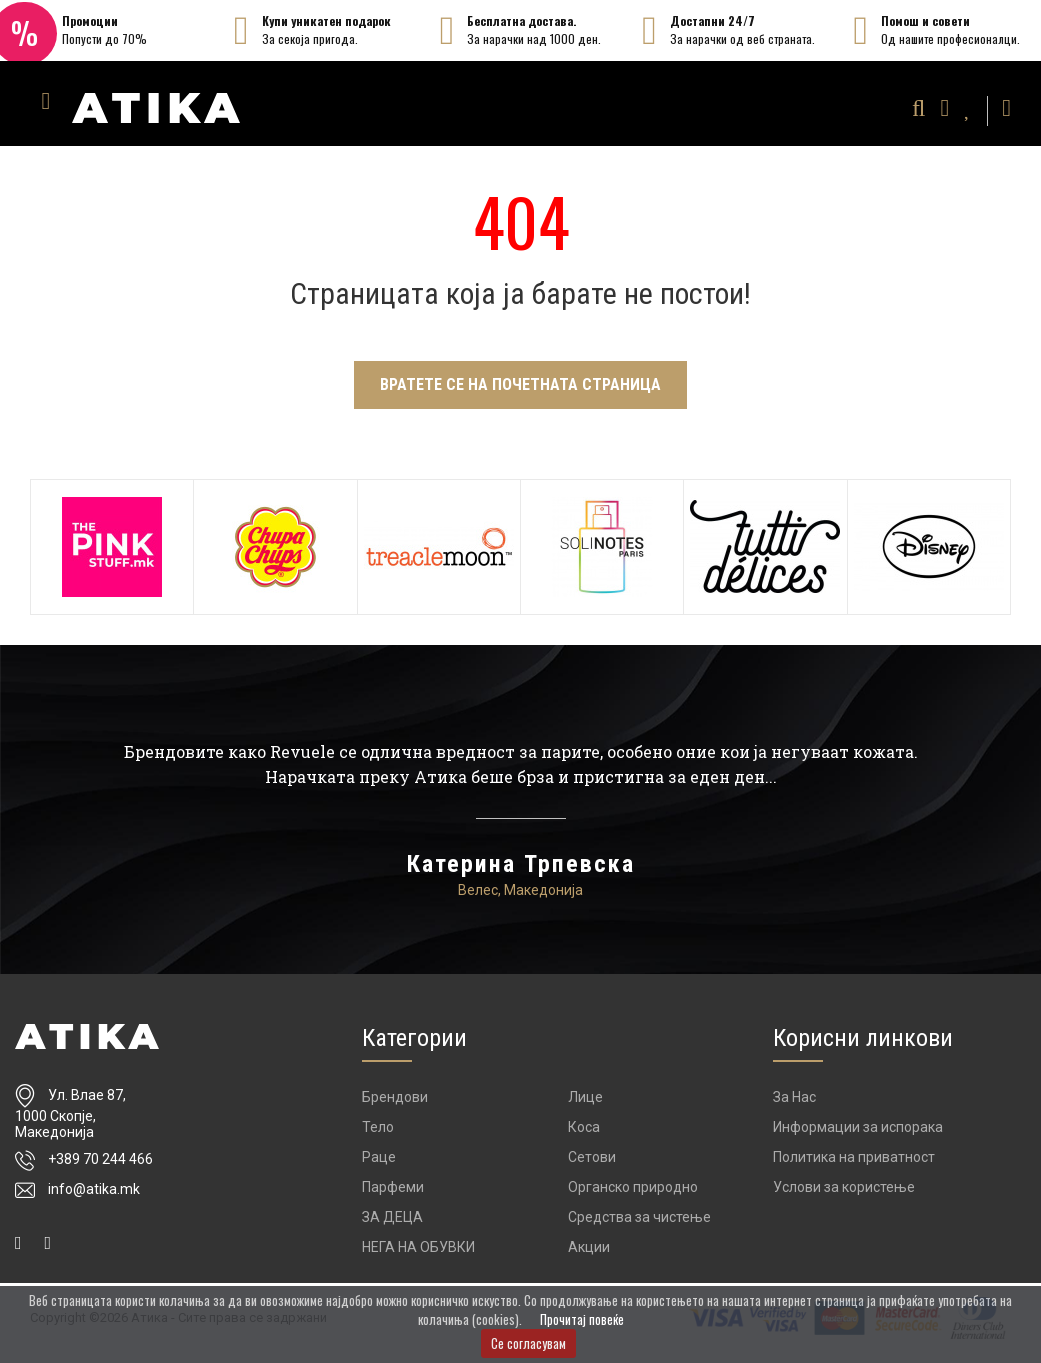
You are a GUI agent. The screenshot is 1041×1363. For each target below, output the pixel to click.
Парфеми (393, 1192)
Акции (589, 1252)
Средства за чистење (639, 1222)
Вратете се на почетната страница (520, 384)
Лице (585, 1102)
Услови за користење (844, 1192)
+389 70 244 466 (100, 1165)
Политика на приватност (854, 1162)
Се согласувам (528, 1343)
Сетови (592, 1162)
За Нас (794, 1102)
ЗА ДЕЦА (392, 1222)
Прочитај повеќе (582, 1319)
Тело (378, 1132)
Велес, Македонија (520, 895)
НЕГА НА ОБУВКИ (418, 1252)
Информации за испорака (858, 1132)
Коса (584, 1132)
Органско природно (633, 1192)
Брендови (395, 1102)
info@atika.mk (94, 1195)
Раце (379, 1162)
